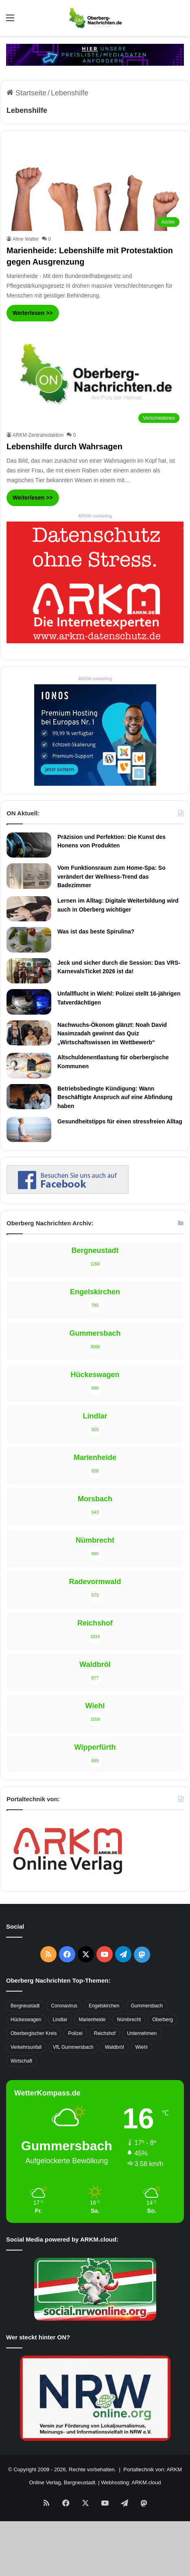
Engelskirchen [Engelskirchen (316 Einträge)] (104, 2006)
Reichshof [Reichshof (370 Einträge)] (105, 2033)
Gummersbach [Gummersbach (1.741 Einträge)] (147, 2006)
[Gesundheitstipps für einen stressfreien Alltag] (29, 1129)
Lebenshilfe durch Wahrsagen (64, 446)
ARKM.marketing (95, 515)
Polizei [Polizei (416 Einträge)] (75, 2033)
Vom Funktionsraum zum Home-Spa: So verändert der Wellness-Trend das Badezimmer (111, 876)
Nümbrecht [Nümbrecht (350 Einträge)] (129, 2019)
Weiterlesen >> (33, 313)
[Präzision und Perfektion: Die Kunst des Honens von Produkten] (29, 845)
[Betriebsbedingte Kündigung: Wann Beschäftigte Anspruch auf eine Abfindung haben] (29, 1096)
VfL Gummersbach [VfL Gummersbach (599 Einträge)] (73, 2047)
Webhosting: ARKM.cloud (131, 2482)
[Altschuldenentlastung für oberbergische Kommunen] (29, 1065)
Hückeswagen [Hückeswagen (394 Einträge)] (26, 2019)
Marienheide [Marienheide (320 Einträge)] (92, 2019)
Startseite (26, 93)
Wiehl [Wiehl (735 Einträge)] (141, 2047)
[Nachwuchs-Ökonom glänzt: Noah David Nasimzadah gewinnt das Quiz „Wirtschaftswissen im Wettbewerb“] (29, 1032)
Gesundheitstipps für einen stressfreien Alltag (119, 1121)
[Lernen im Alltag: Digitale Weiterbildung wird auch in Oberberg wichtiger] (29, 908)
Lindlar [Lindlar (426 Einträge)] (59, 2019)
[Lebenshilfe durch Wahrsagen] (95, 377)
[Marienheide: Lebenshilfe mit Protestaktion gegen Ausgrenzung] (95, 189)
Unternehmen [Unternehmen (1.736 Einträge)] (142, 2033)
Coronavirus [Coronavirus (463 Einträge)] (64, 2006)
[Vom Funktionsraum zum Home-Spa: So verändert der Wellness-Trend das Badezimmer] (29, 875)
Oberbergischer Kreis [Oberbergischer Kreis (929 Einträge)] (34, 2033)
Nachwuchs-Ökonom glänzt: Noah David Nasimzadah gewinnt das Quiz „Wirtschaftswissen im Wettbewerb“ (112, 1033)
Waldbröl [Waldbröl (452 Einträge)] (114, 2047)
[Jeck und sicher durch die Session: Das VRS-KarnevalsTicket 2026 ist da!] (29, 970)
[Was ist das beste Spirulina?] (29, 939)
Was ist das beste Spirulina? (95, 931)
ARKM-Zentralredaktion (38, 435)
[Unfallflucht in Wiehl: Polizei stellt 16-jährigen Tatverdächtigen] (29, 1001)
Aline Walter (26, 239)
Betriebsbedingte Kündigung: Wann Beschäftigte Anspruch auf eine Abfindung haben (115, 1097)
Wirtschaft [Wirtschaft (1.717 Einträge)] (21, 2061)
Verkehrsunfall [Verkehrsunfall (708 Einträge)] (26, 2047)
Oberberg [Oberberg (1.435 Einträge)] (162, 2019)
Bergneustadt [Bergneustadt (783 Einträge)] (25, 2006)
